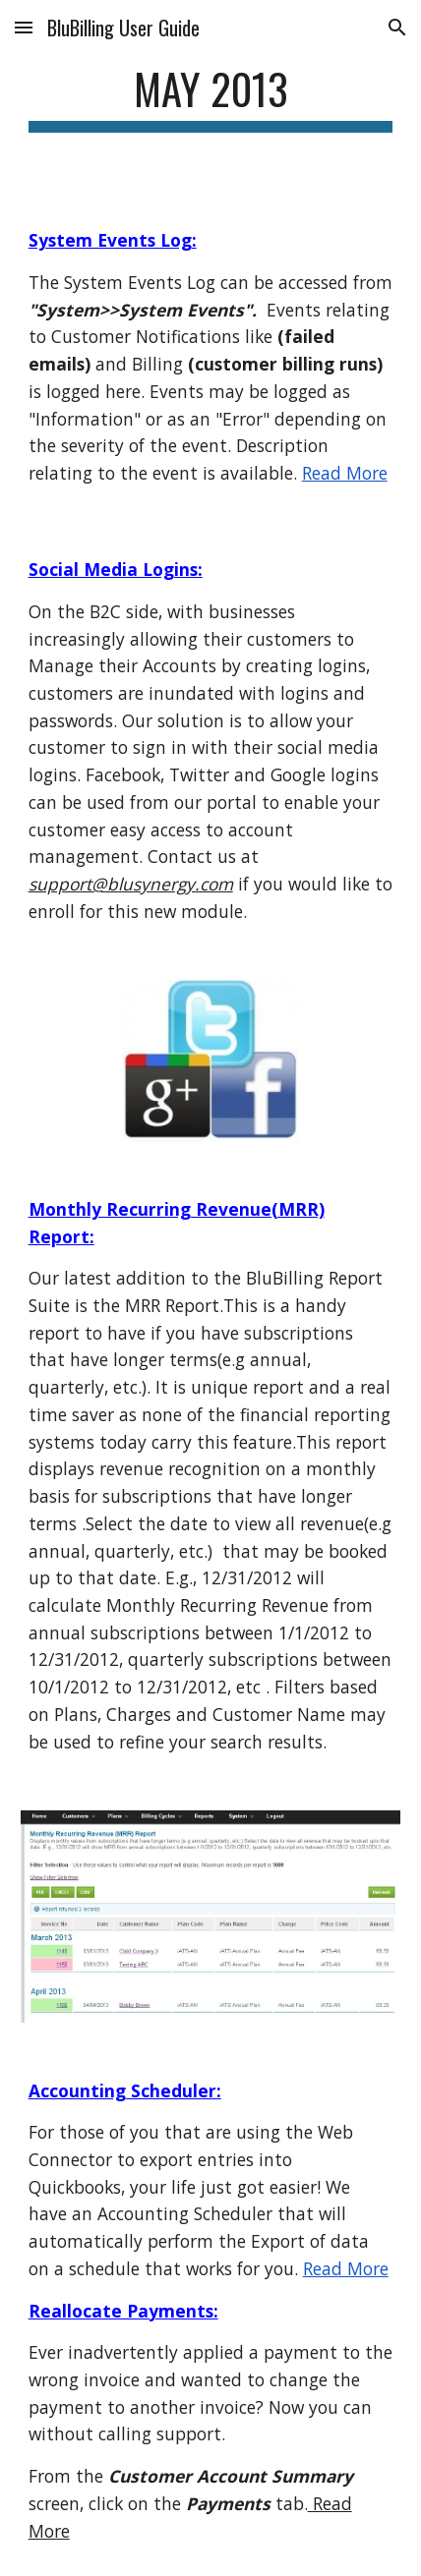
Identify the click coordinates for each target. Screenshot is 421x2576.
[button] (23, 27)
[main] (211, 98)
